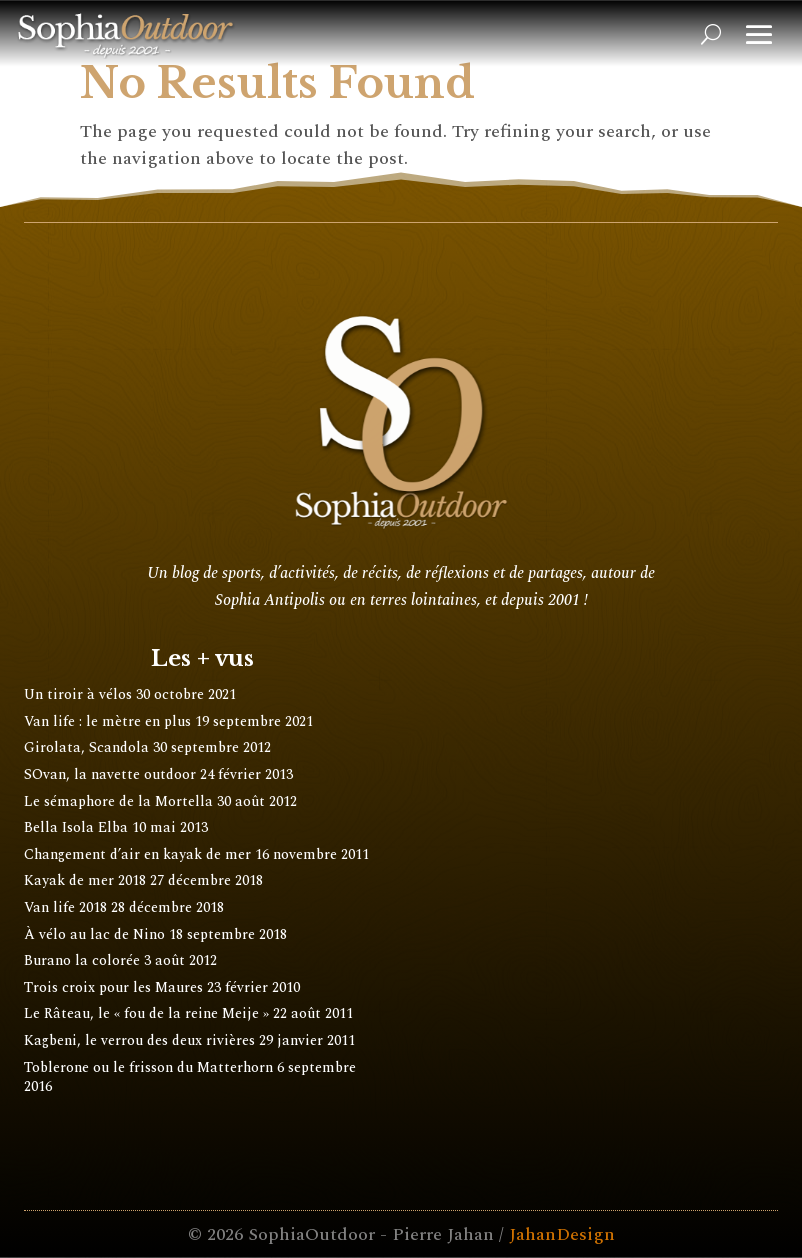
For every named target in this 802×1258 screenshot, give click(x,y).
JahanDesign (562, 1234)
